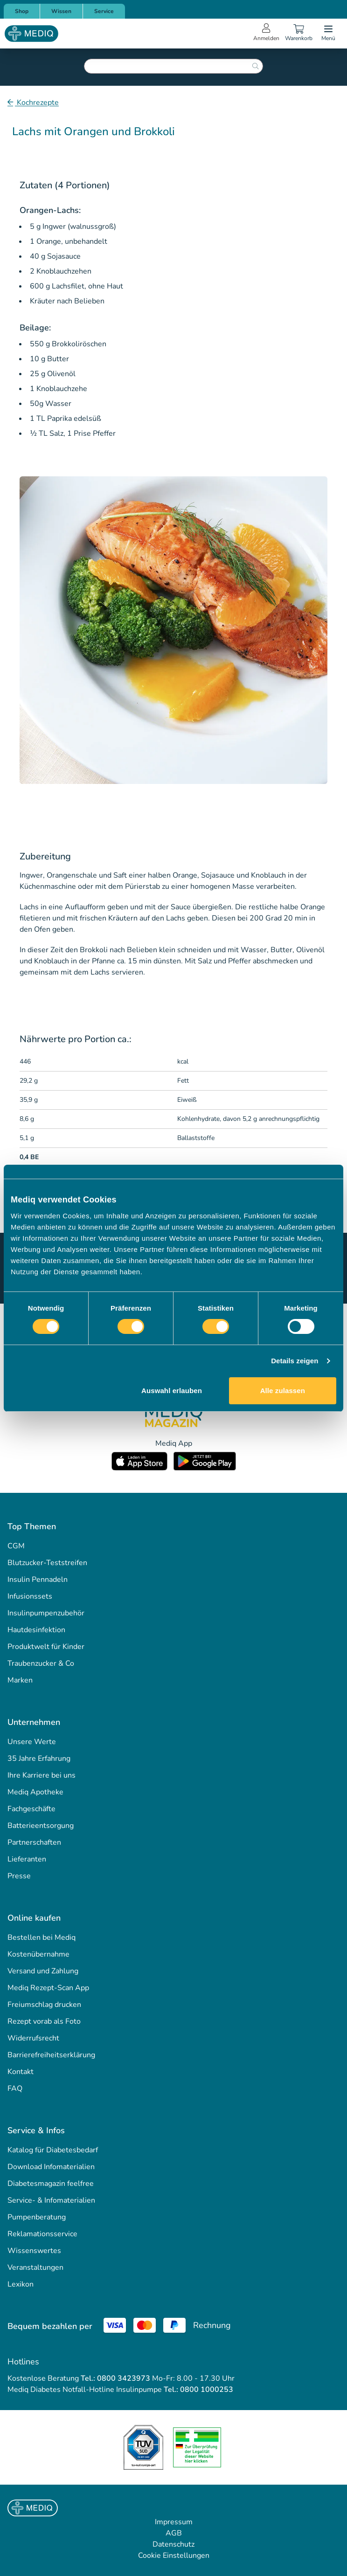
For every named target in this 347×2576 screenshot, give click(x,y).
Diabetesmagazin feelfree (50, 2183)
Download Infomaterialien (51, 2167)
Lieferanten (26, 1859)
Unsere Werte (31, 1742)
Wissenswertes (34, 2251)
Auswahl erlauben (171, 1390)
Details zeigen (294, 1361)
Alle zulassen (282, 1390)
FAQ (14, 2088)
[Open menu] (328, 34)
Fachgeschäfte (31, 1809)
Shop (21, 11)
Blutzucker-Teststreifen (47, 1563)
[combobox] (173, 66)
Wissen (61, 11)
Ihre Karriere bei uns (41, 1775)
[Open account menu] (266, 34)
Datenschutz (173, 2544)
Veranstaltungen (35, 2267)
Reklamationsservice (42, 2234)
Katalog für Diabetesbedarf (52, 2150)
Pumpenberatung (36, 2217)
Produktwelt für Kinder (45, 1647)
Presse (19, 1876)
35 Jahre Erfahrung (38, 1758)
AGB (174, 2533)
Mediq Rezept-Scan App (48, 1988)
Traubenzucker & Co (40, 1663)
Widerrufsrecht (33, 2038)
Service (104, 11)
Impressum (174, 2522)
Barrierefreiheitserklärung (51, 2055)
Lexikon (20, 2284)
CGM (16, 1546)
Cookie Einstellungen (173, 2555)
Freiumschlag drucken (44, 2004)
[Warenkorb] (298, 34)
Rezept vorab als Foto (44, 2021)
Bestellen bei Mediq (41, 1937)
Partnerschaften (34, 1842)
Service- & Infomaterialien (51, 2200)
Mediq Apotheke (35, 1792)
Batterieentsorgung (40, 1825)
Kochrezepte (37, 102)
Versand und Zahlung (42, 1971)
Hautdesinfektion (36, 1630)
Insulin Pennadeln (37, 1579)
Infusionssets (29, 1596)
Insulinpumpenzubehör (45, 1613)
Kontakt (20, 2072)
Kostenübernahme (38, 1954)
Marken (20, 1680)
